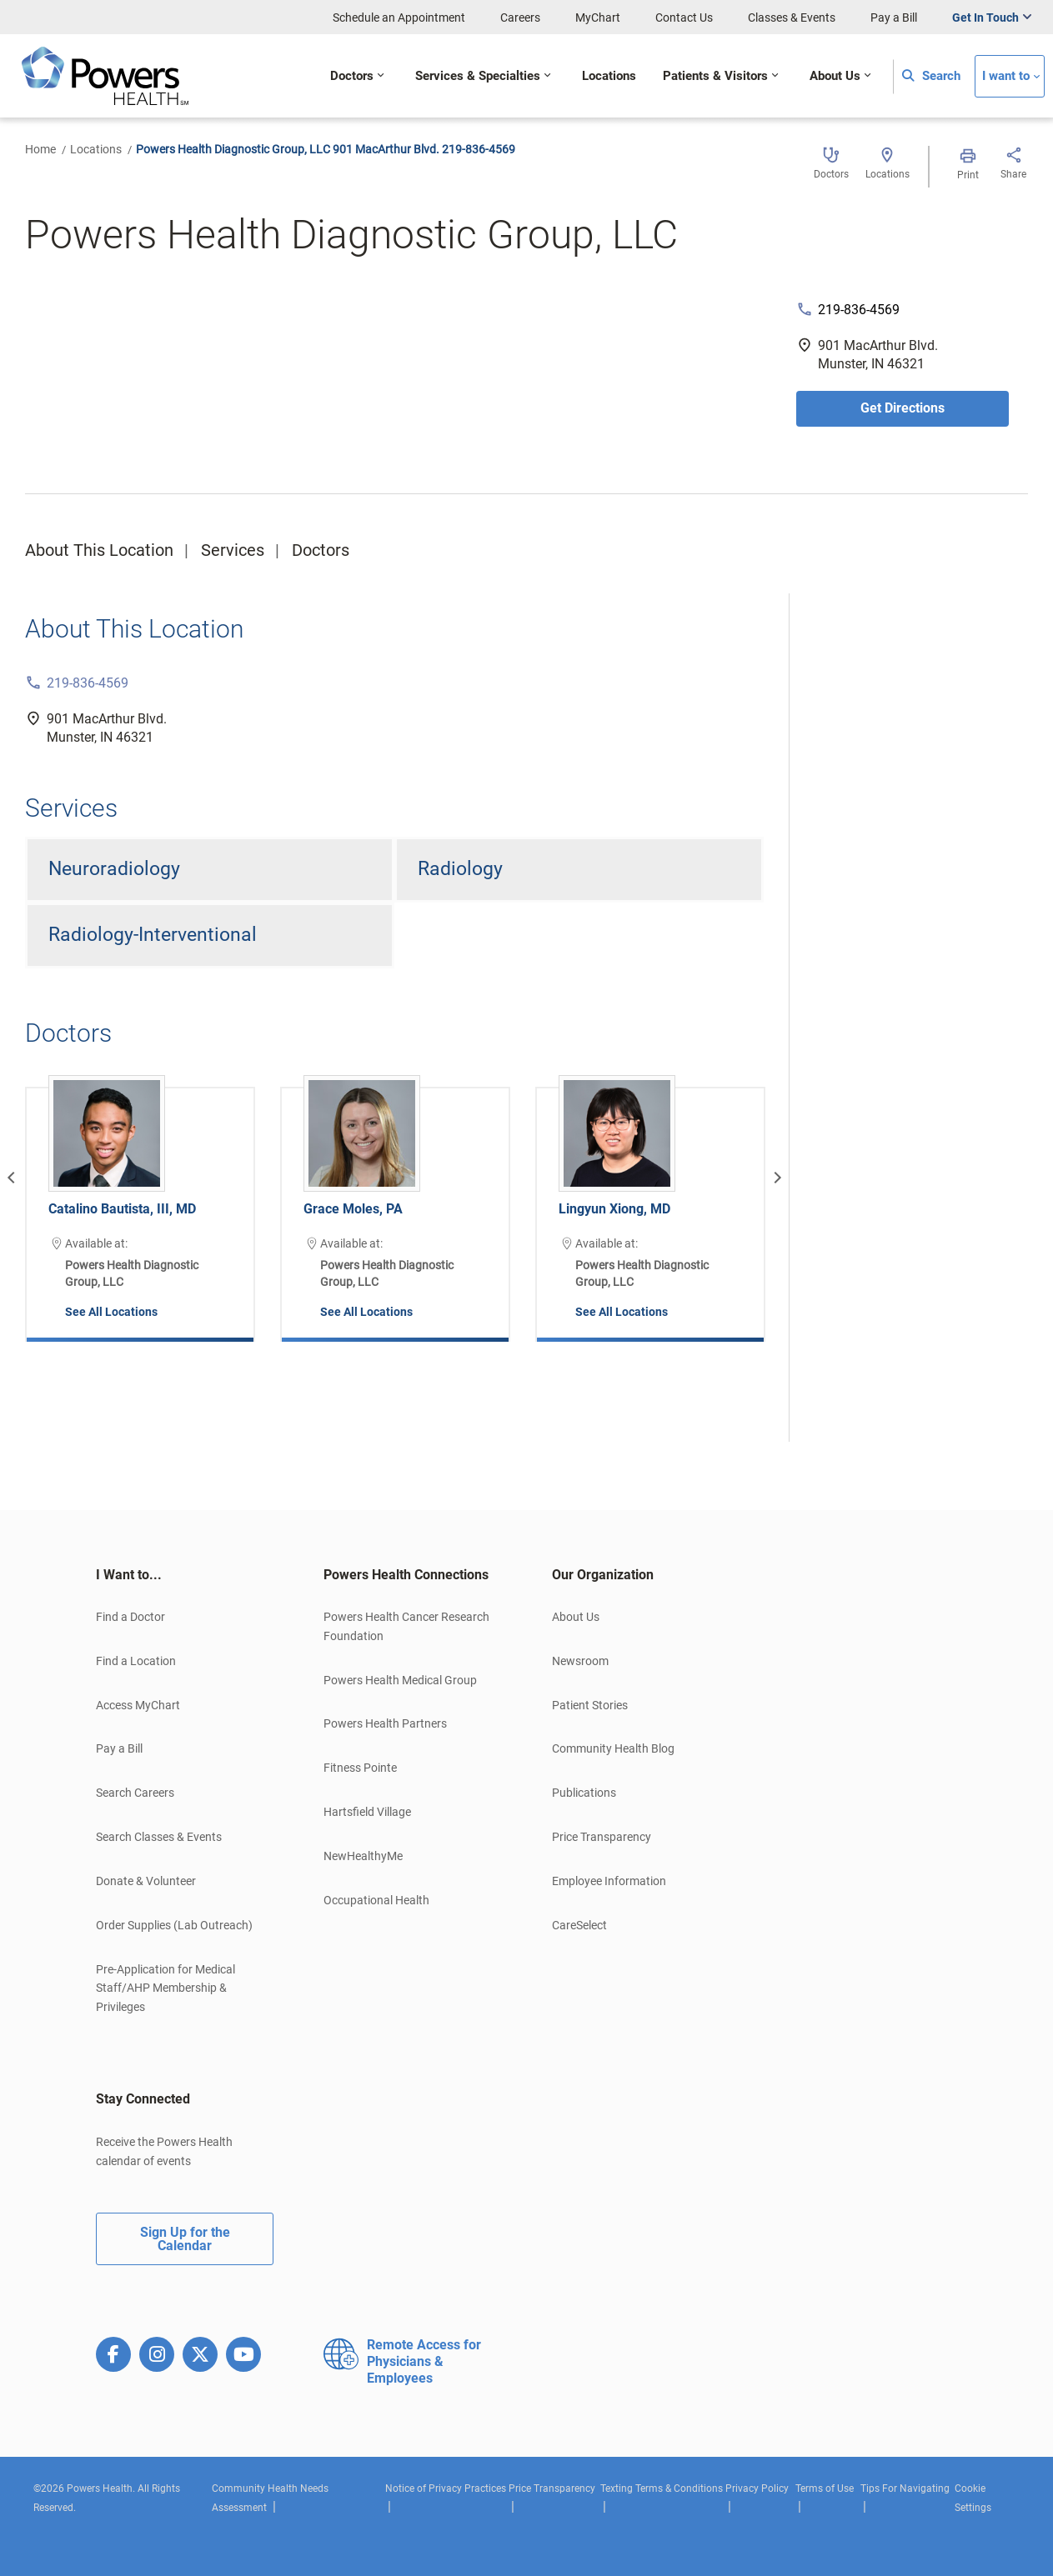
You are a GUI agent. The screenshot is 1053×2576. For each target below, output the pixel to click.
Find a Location (136, 1661)
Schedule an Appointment (399, 17)
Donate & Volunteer (146, 1881)
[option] (140, 1202)
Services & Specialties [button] (477, 76)
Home (40, 149)
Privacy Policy (757, 2488)
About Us (575, 1616)
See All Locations (111, 1311)
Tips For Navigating (905, 2488)
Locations (96, 149)
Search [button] (931, 76)
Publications (584, 1792)
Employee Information (609, 1881)
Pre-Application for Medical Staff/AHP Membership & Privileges (165, 1988)
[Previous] (13, 1177)
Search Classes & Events (159, 1836)
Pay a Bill (893, 17)
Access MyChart (138, 1705)
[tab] (184, 1575)
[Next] (775, 1177)
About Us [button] (835, 76)
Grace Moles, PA (353, 1209)
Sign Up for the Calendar (185, 2238)
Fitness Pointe (360, 1767)
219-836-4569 (859, 310)
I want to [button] (1006, 76)
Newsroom (580, 1661)
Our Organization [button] (603, 1575)
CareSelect (579, 1925)
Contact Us (684, 17)
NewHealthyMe (363, 1856)
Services (232, 550)
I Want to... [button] (129, 1575)
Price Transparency (601, 1836)
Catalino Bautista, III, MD (122, 1209)
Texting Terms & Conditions (661, 2488)
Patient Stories (590, 1705)
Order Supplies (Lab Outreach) (174, 1925)
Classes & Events (791, 17)
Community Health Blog (613, 1748)
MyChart (597, 17)
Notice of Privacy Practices (445, 2488)
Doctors (320, 550)
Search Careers (135, 1792)
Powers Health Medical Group (400, 1680)
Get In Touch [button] (985, 17)
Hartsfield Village (367, 1811)
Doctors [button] (352, 76)
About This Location (99, 550)
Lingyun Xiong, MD (614, 1209)
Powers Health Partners (385, 1723)
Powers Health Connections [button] (406, 1575)
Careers (520, 17)
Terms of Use (824, 2488)
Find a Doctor (130, 1616)
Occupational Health (376, 1900)
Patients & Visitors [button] (715, 76)
